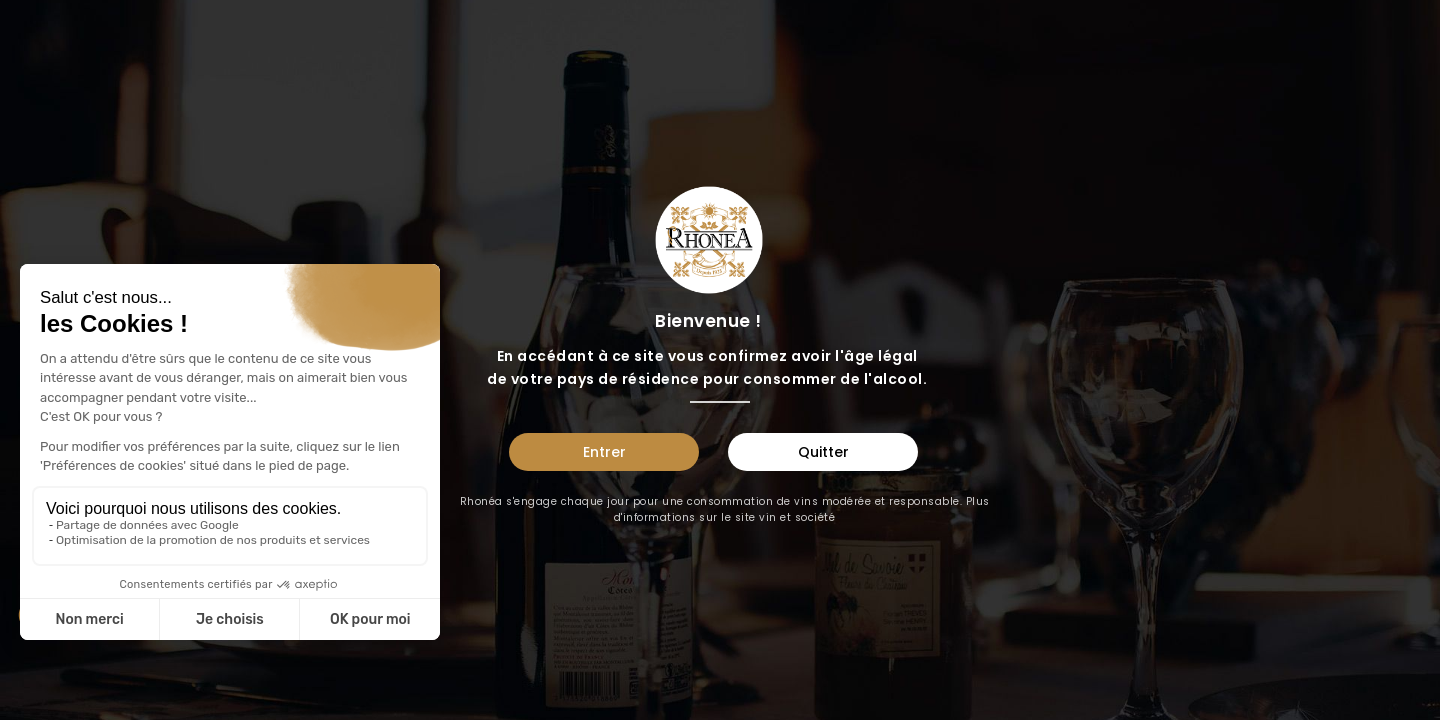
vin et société (797, 517)
